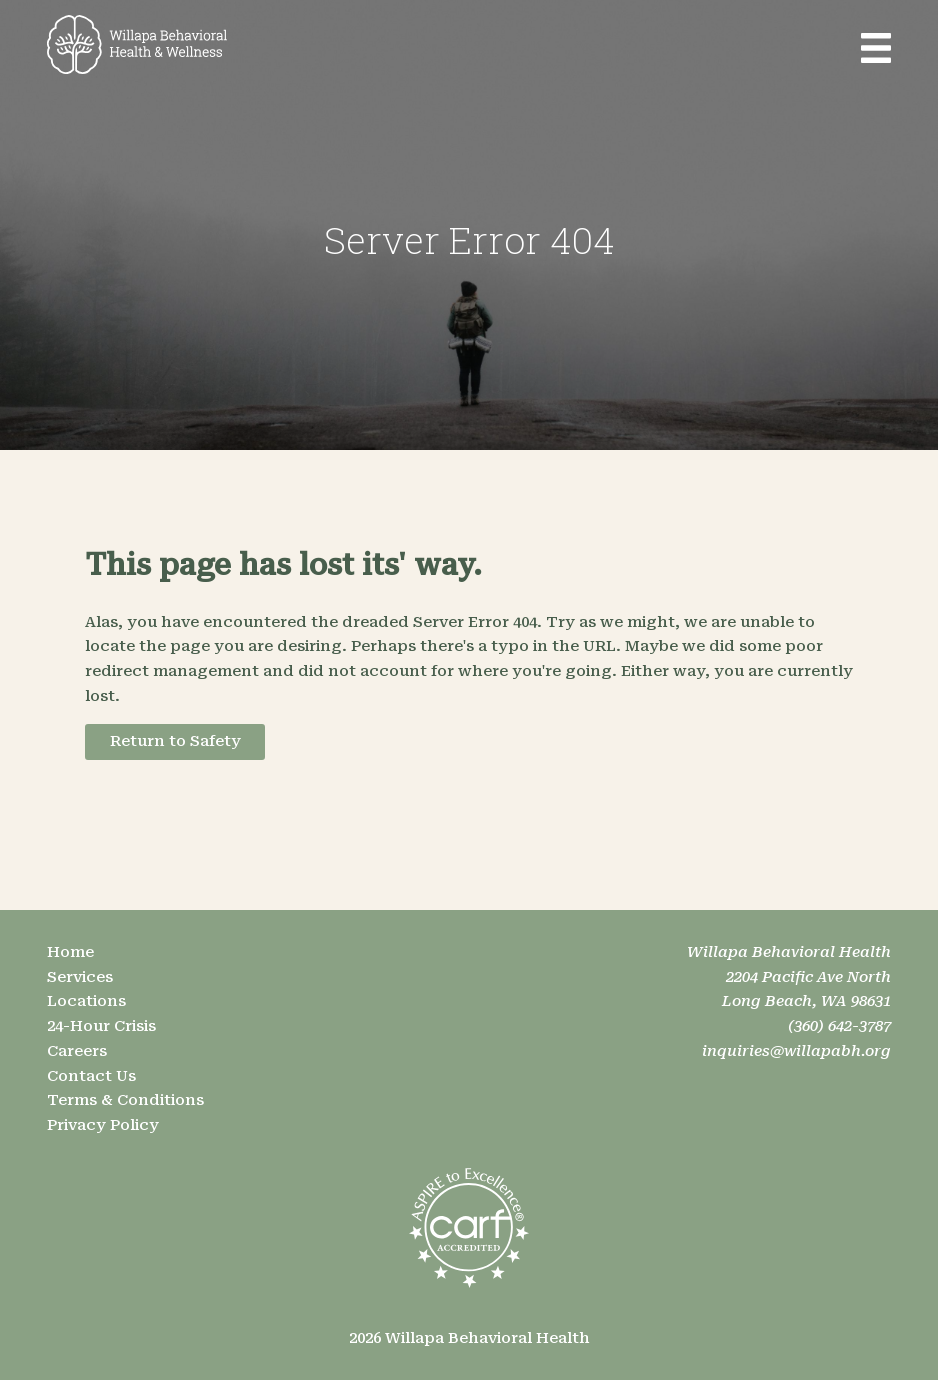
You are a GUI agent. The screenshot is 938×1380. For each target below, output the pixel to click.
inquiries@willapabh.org (796, 1051)
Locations (86, 1001)
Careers (77, 1051)
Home (70, 952)
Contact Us (91, 1076)
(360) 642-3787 (839, 1026)
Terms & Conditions (125, 1100)
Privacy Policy (103, 1125)
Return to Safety (175, 741)
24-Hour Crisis (101, 1026)
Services (80, 977)
